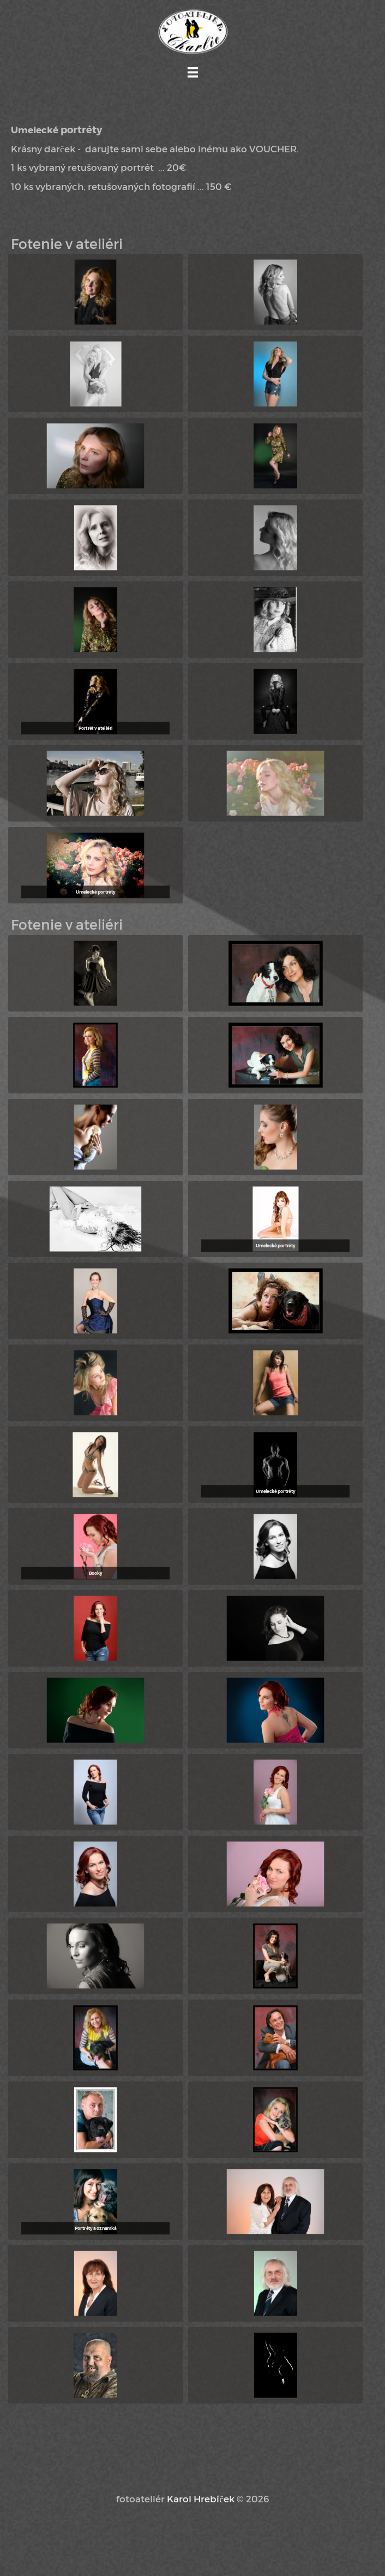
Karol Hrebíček (200, 2498)
